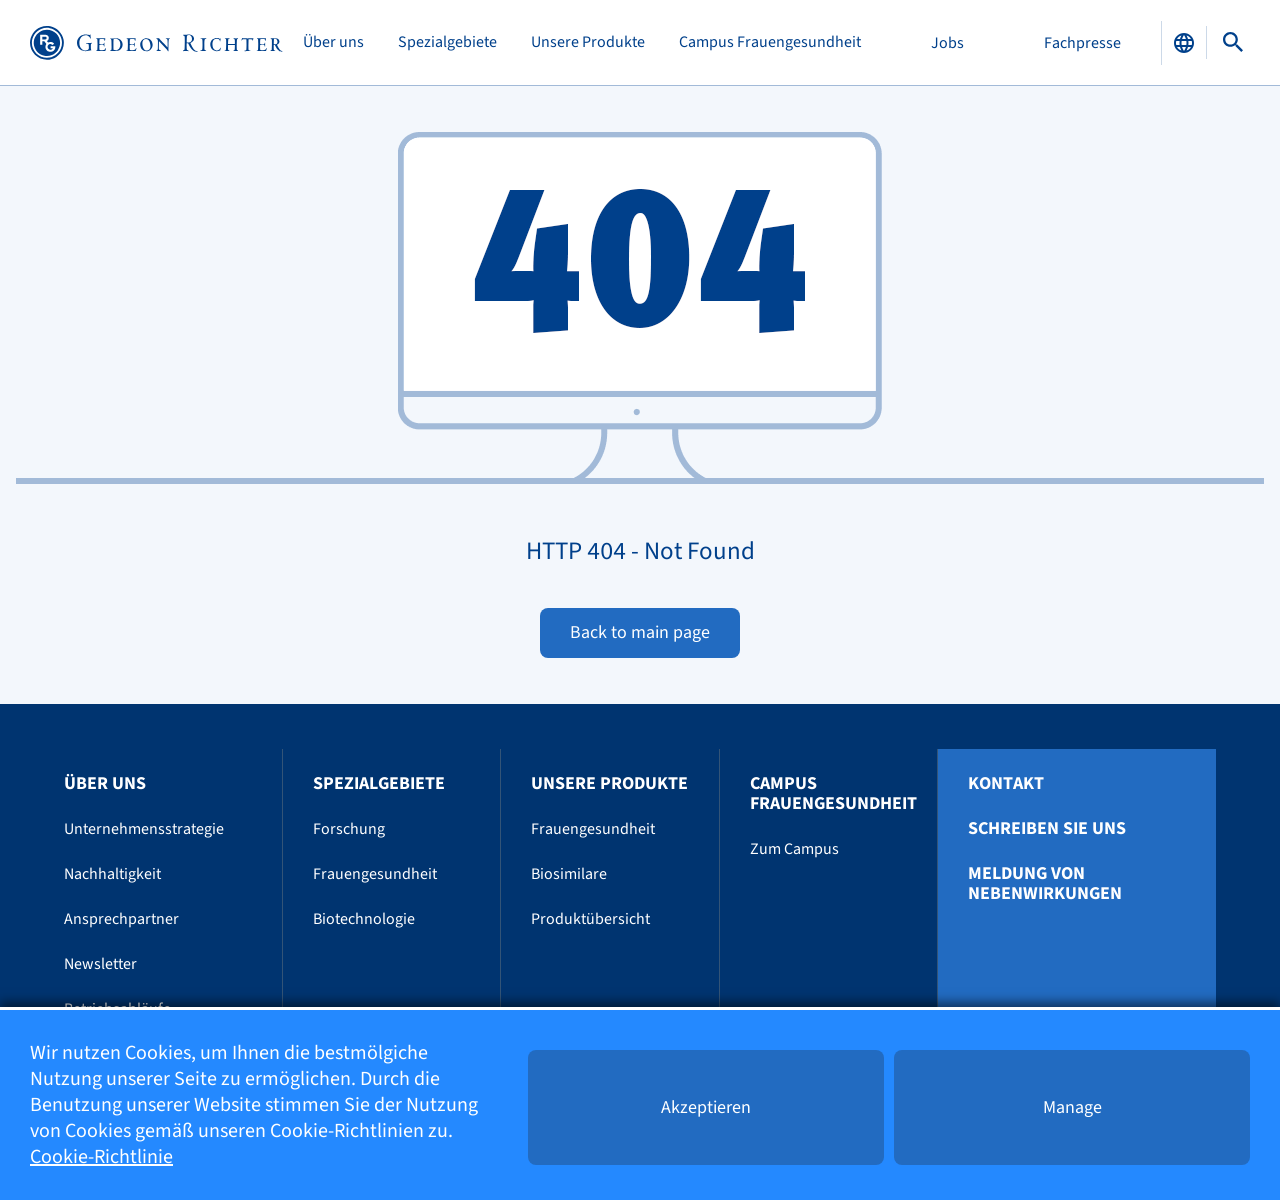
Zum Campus (794, 849)
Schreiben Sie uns (1047, 829)
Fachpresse (1082, 43)
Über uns (333, 42)
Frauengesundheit (375, 874)
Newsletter (100, 964)
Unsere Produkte (588, 42)
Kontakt (1006, 784)
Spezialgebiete (447, 42)
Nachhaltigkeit (112, 874)
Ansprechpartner (121, 919)
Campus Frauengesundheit (770, 42)
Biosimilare (569, 874)
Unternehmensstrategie (144, 829)
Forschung (349, 829)
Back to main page (640, 632)
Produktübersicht (590, 919)
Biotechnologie (364, 919)
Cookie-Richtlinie (101, 1157)
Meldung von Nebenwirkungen (1045, 884)
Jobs (947, 43)
